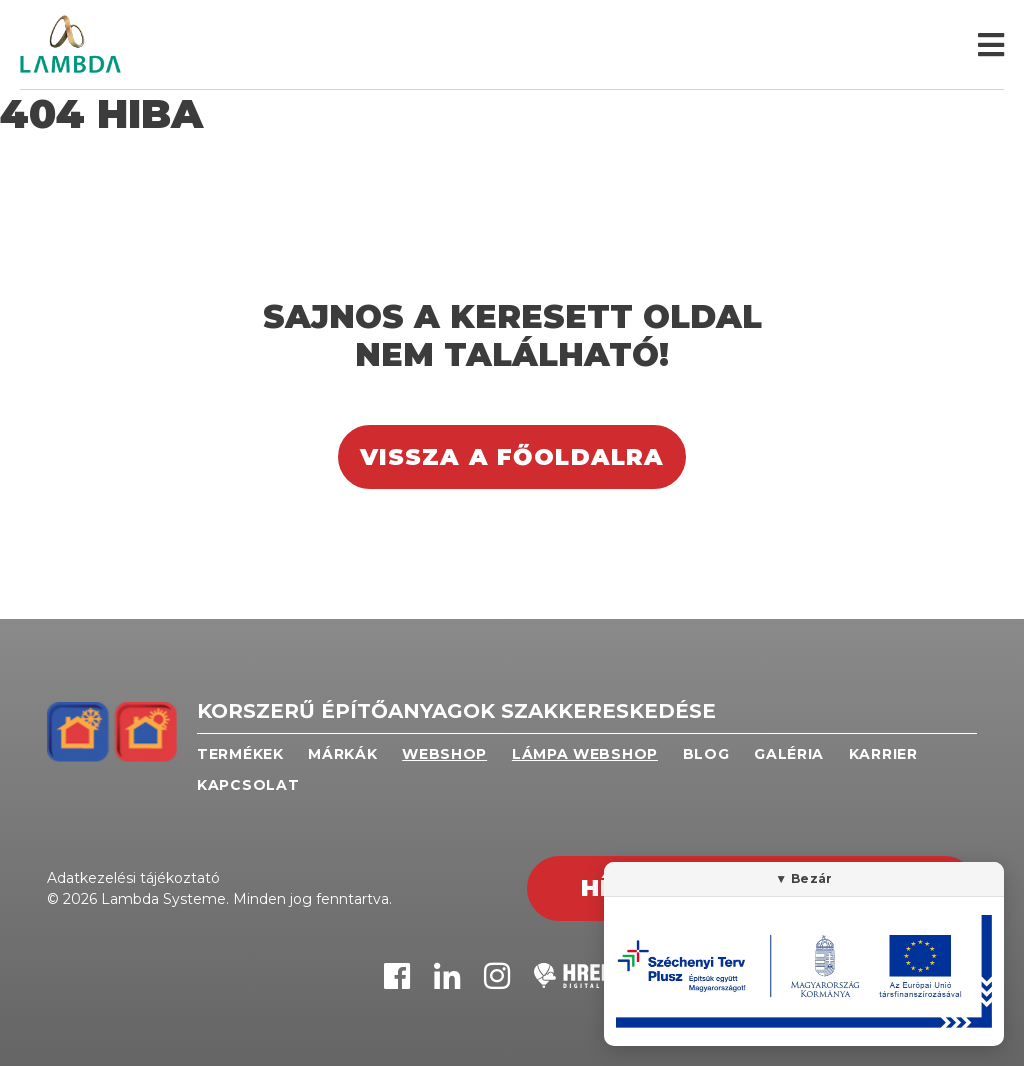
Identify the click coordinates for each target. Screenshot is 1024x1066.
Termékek (240, 754)
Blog (706, 754)
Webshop (444, 754)
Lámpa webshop (585, 754)
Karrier (883, 754)
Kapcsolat (248, 785)
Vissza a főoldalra (512, 457)
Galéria (789, 754)
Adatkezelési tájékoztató (133, 878)
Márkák (342, 754)
